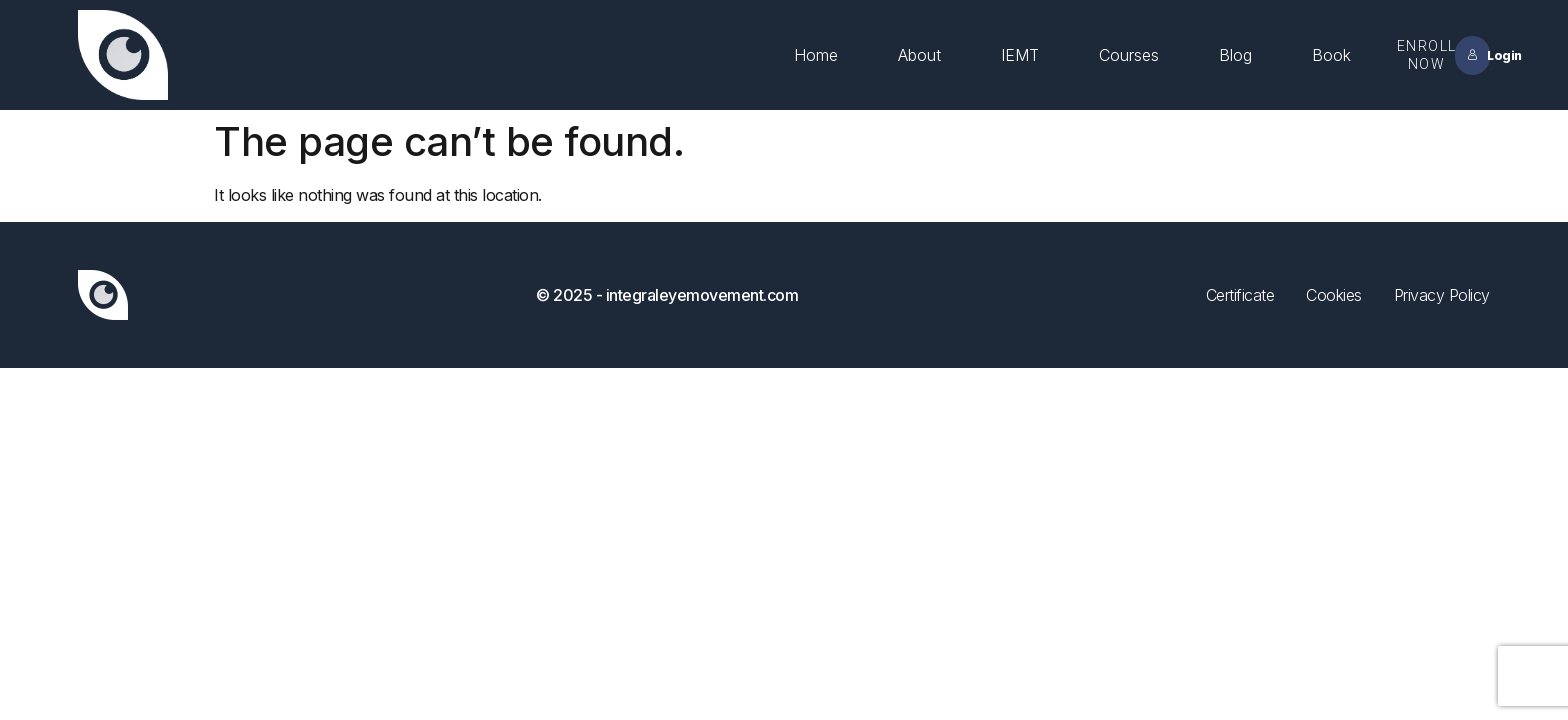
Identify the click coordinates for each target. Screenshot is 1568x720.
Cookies (1334, 295)
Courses (1129, 55)
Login (1478, 55)
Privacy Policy (1442, 295)
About (919, 55)
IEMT (1020, 55)
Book (1331, 55)
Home (816, 55)
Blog (1235, 55)
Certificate (1240, 295)
